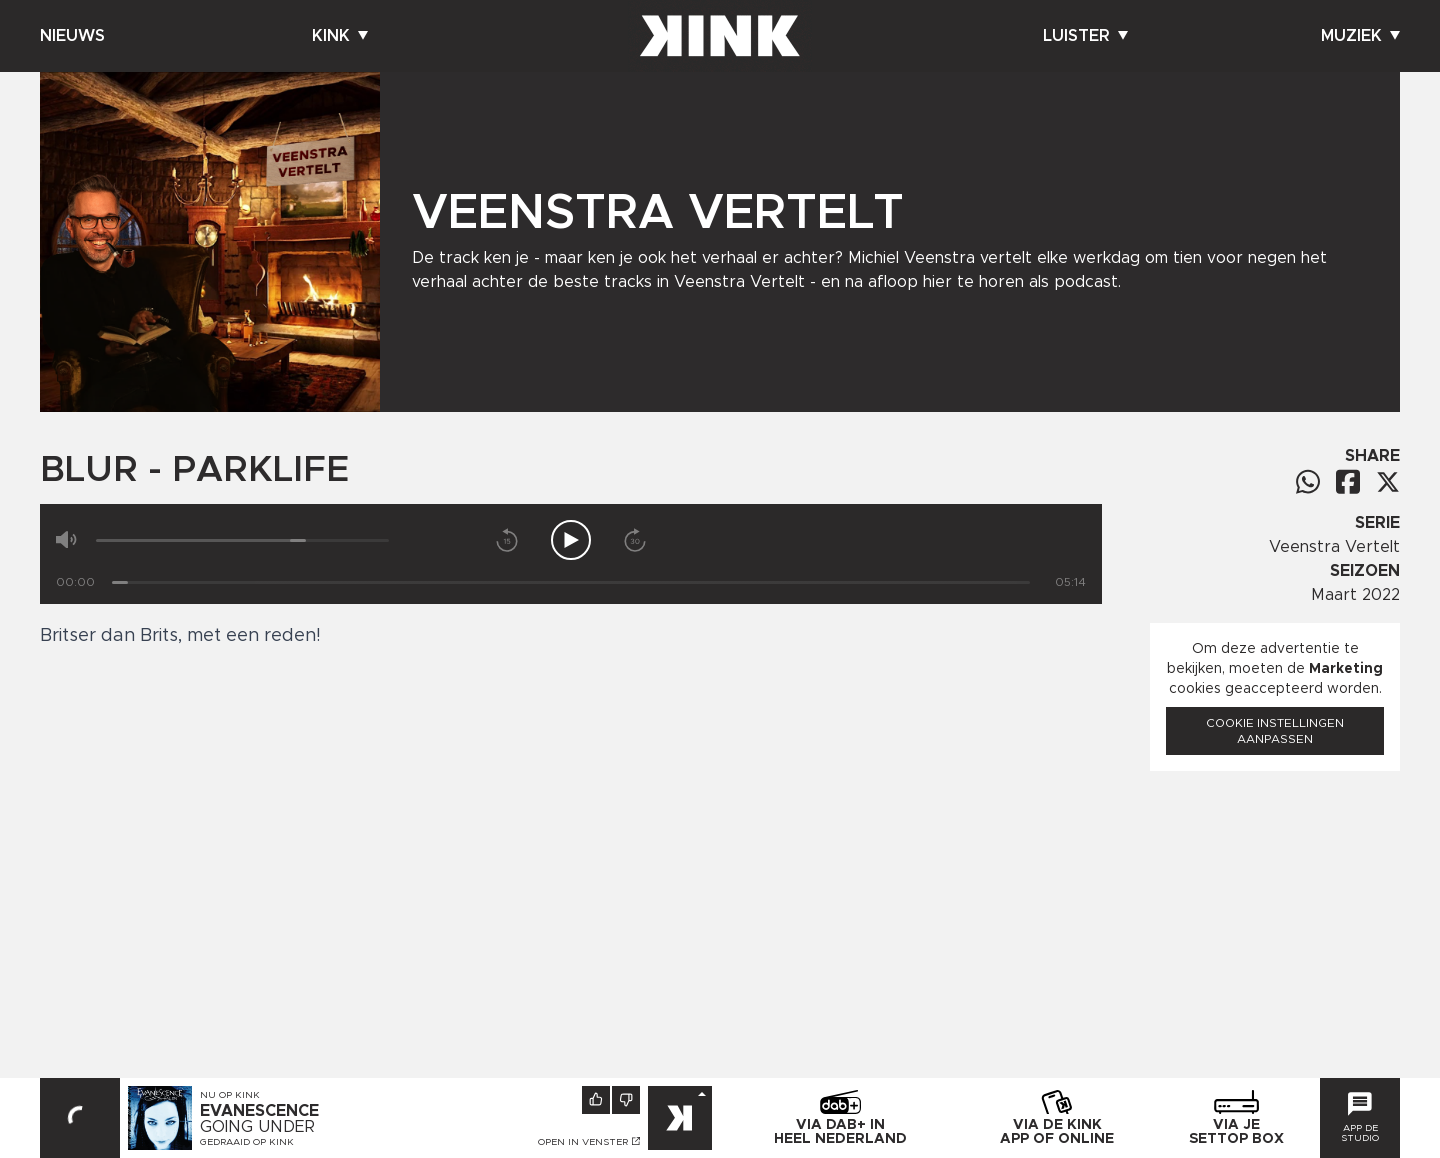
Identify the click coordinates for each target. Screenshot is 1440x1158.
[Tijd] (571, 582)
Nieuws (72, 36)
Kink (340, 36)
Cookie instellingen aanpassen (1275, 731)
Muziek (1360, 36)
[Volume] (242, 540)
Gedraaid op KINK (247, 1142)
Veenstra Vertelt (1334, 547)
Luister (1085, 36)
